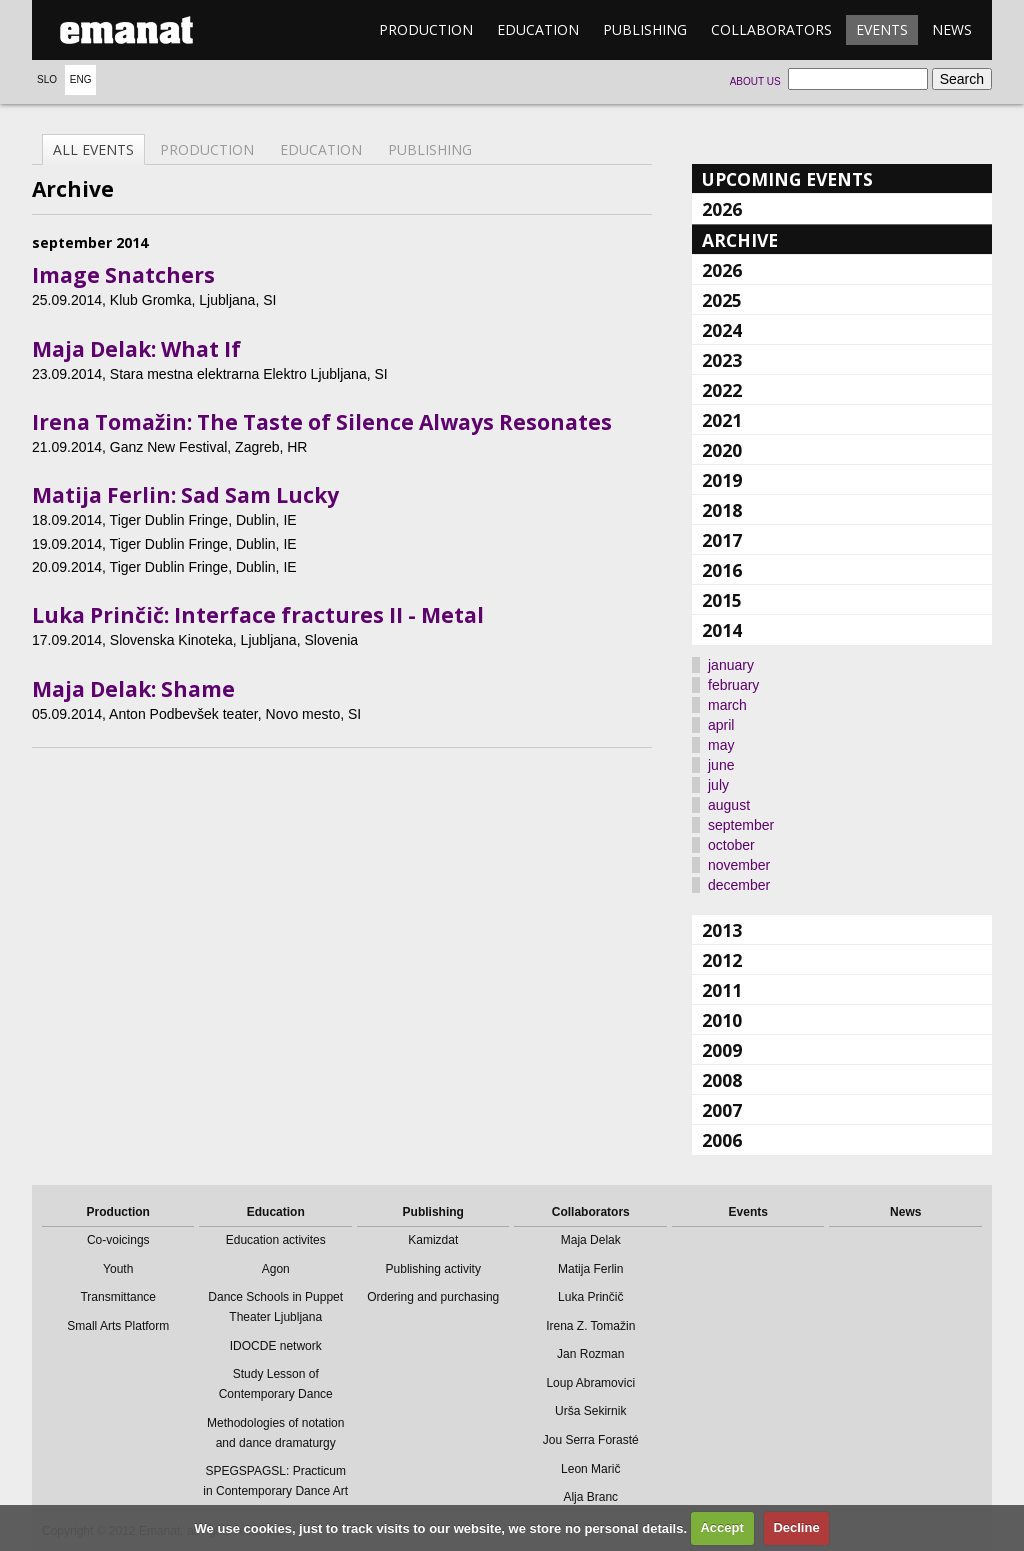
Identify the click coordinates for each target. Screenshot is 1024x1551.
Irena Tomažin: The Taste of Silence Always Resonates (322, 422)
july (718, 785)
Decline (796, 1527)
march (727, 705)
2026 (722, 209)
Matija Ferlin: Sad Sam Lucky (185, 495)
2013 (722, 930)
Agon (276, 1269)
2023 (722, 360)
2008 (722, 1080)
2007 (722, 1110)
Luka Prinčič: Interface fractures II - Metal (258, 615)
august (729, 805)
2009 (722, 1050)
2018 (722, 510)
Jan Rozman (590, 1354)
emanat (127, 30)
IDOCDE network (276, 1346)
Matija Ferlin (590, 1269)
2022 (722, 390)
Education (538, 29)
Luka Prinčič (590, 1297)
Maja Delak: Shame (133, 689)
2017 (722, 540)
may (721, 745)
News (952, 29)
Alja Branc (590, 1497)
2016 (722, 570)
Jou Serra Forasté (591, 1440)
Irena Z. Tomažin (590, 1326)
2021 (722, 420)
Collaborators (771, 29)
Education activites (276, 1240)
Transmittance (118, 1297)
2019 (722, 480)
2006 (722, 1140)
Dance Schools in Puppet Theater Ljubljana (275, 1307)
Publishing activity (433, 1269)
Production (426, 29)
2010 (722, 1020)
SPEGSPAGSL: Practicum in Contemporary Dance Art (275, 1481)
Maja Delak (591, 1240)
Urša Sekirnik (590, 1411)
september (741, 825)
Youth (118, 1269)
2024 (722, 330)
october (731, 845)
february (733, 685)
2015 (722, 600)
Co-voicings (118, 1240)
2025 (722, 300)
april (721, 725)
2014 (722, 630)
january (731, 665)
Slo (47, 79)
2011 (722, 990)
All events (93, 149)
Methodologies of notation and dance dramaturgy (275, 1433)
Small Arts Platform (118, 1326)
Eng (81, 79)
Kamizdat (433, 1240)
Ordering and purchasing (433, 1297)
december (739, 885)
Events (882, 29)
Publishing (645, 29)
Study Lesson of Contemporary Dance (276, 1384)
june (721, 765)
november (739, 865)
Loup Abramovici (590, 1383)
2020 (722, 450)
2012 (722, 960)
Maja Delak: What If (136, 349)
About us (755, 81)
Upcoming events (787, 179)
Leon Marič (590, 1469)
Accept (721, 1527)
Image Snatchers (123, 275)
